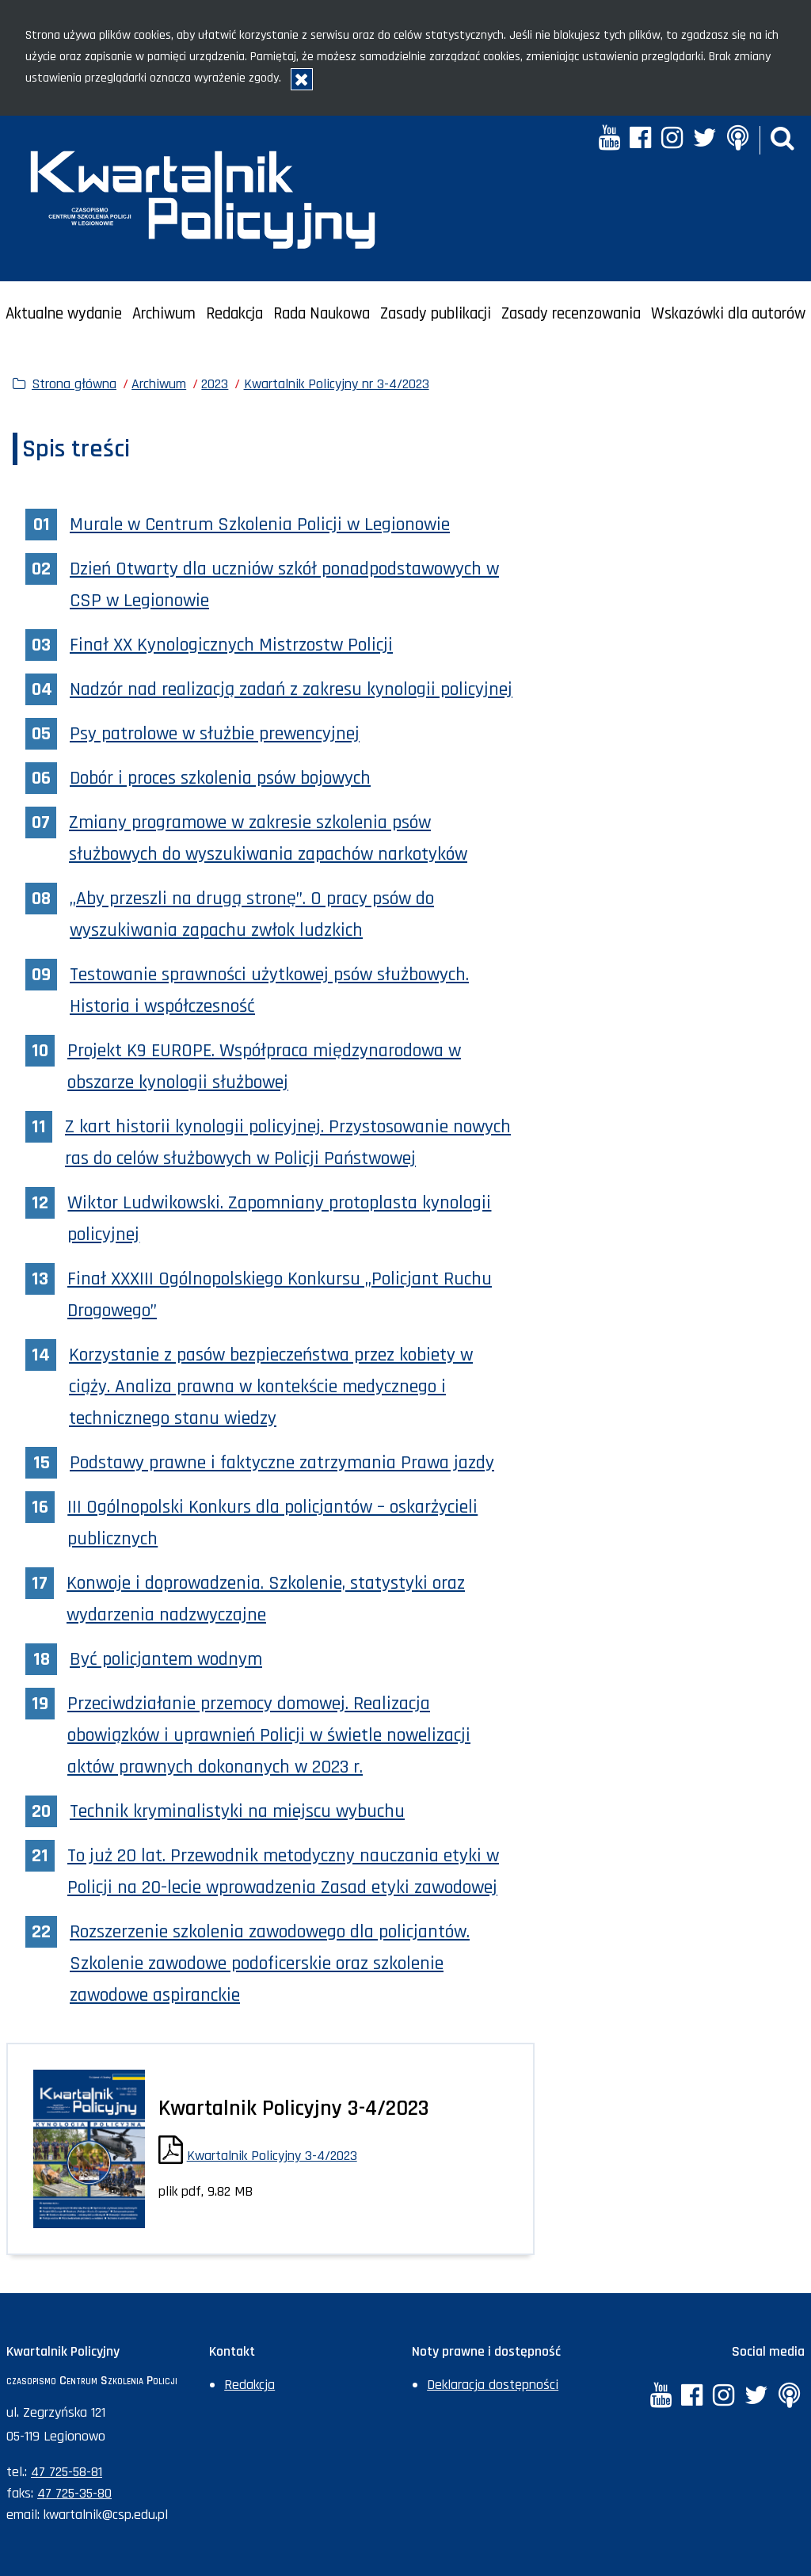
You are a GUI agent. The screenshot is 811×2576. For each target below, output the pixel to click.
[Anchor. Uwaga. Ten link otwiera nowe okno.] (737, 140)
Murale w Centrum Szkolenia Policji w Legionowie (260, 524)
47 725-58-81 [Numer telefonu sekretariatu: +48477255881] (66, 2472)
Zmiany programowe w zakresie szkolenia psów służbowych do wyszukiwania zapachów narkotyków (268, 838)
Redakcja (234, 313)
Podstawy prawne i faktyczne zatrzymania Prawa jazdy (282, 1463)
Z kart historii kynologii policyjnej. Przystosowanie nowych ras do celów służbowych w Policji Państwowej (288, 1142)
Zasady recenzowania (571, 313)
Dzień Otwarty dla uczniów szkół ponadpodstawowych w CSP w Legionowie (284, 585)
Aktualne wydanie (64, 313)
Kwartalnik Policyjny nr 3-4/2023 (336, 384)
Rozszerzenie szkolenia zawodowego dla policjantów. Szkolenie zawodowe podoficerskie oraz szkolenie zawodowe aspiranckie (270, 1963)
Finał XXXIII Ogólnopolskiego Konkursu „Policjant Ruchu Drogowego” (279, 1294)
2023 (214, 384)
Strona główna (74, 384)
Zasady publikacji (435, 313)
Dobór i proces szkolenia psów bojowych (220, 778)
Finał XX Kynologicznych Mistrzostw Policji (231, 645)
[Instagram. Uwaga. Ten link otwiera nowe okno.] (672, 140)
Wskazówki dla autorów (728, 313)
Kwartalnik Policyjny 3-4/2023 (272, 2156)
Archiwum (164, 313)
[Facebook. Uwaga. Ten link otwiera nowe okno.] (640, 140)
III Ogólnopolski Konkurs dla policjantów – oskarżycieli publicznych (272, 1523)
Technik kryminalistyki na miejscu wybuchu (237, 1811)
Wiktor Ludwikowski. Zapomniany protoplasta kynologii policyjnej (279, 1218)
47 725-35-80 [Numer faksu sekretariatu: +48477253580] (74, 2493)
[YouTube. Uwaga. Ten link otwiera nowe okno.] (609, 140)
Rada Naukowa (321, 313)
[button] (782, 140)
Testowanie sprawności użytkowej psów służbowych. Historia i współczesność (269, 990)
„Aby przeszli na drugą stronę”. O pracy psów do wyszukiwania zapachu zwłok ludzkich (252, 914)
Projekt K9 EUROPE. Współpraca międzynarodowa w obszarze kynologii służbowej (264, 1066)
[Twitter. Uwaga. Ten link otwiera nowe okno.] (705, 140)
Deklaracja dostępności (492, 2385)
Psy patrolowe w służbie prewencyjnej (215, 734)
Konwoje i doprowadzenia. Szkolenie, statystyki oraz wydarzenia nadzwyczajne (266, 1599)
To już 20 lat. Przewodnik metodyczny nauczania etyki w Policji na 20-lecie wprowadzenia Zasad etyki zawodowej (283, 1871)
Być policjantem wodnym (166, 1659)
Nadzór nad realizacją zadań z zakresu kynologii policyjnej (291, 689)
